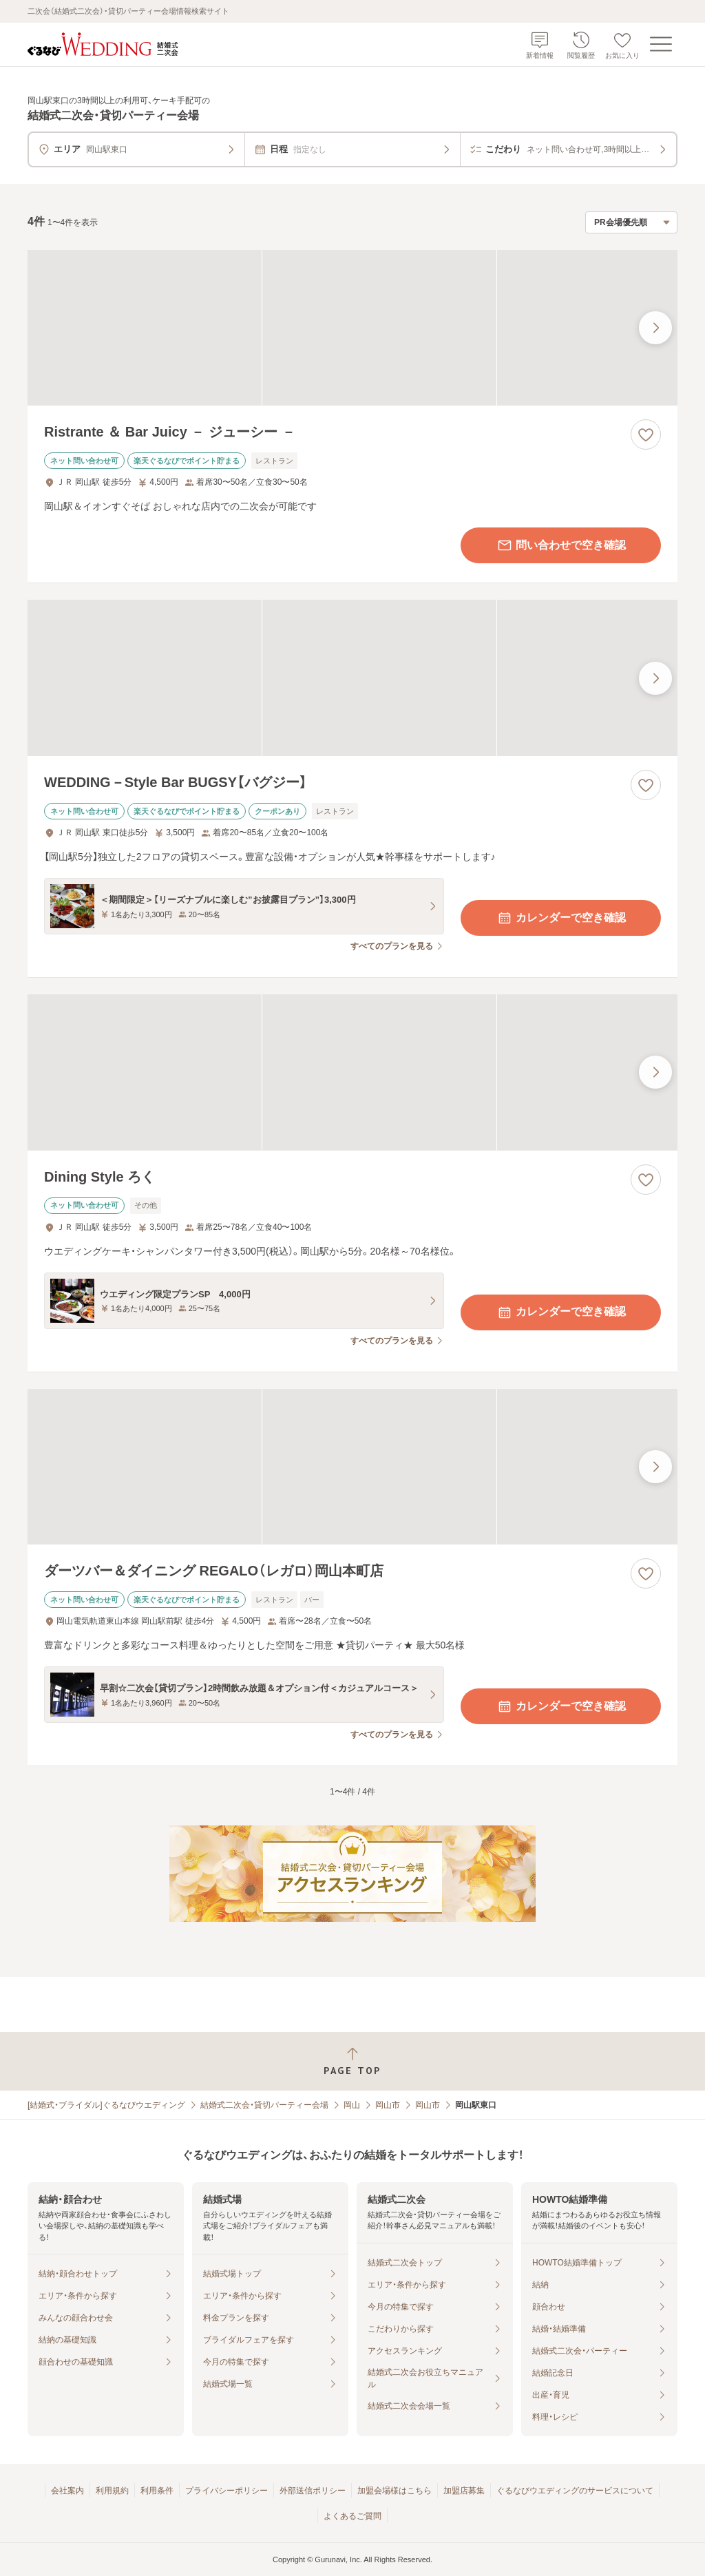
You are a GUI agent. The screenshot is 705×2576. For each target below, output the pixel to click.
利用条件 (156, 2490)
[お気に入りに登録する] (646, 434)
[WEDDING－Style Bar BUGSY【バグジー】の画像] (352, 678)
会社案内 (67, 2490)
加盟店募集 (464, 2490)
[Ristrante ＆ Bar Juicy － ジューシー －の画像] (352, 328)
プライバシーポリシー (226, 2490)
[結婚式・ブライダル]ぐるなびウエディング (106, 2105)
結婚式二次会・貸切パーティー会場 (264, 2105)
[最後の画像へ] (655, 327)
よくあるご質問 (352, 2516)
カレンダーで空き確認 (561, 918)
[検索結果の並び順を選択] (631, 222)
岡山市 (387, 2105)
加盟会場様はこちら (394, 2490)
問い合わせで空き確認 (561, 545)
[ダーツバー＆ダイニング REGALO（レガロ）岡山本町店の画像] (352, 1467)
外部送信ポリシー (313, 2490)
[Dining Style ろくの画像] (352, 1072)
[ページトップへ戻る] (352, 2061)
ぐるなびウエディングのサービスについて (574, 2490)
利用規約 (112, 2490)
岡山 (352, 2105)
